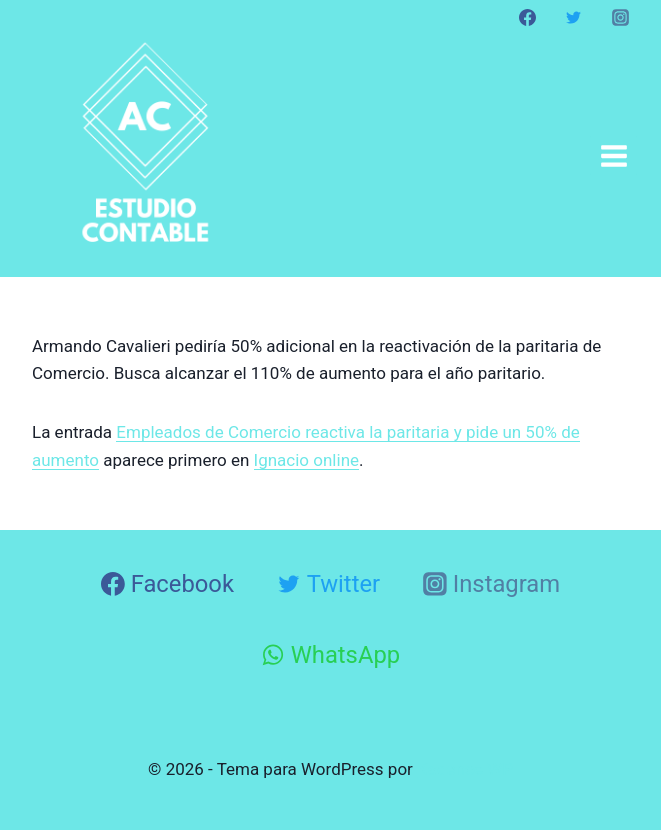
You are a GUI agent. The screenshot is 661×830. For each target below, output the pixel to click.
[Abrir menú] (613, 155)
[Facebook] (528, 17)
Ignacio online (307, 460)
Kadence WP (465, 769)
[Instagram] (620, 17)
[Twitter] (574, 17)
